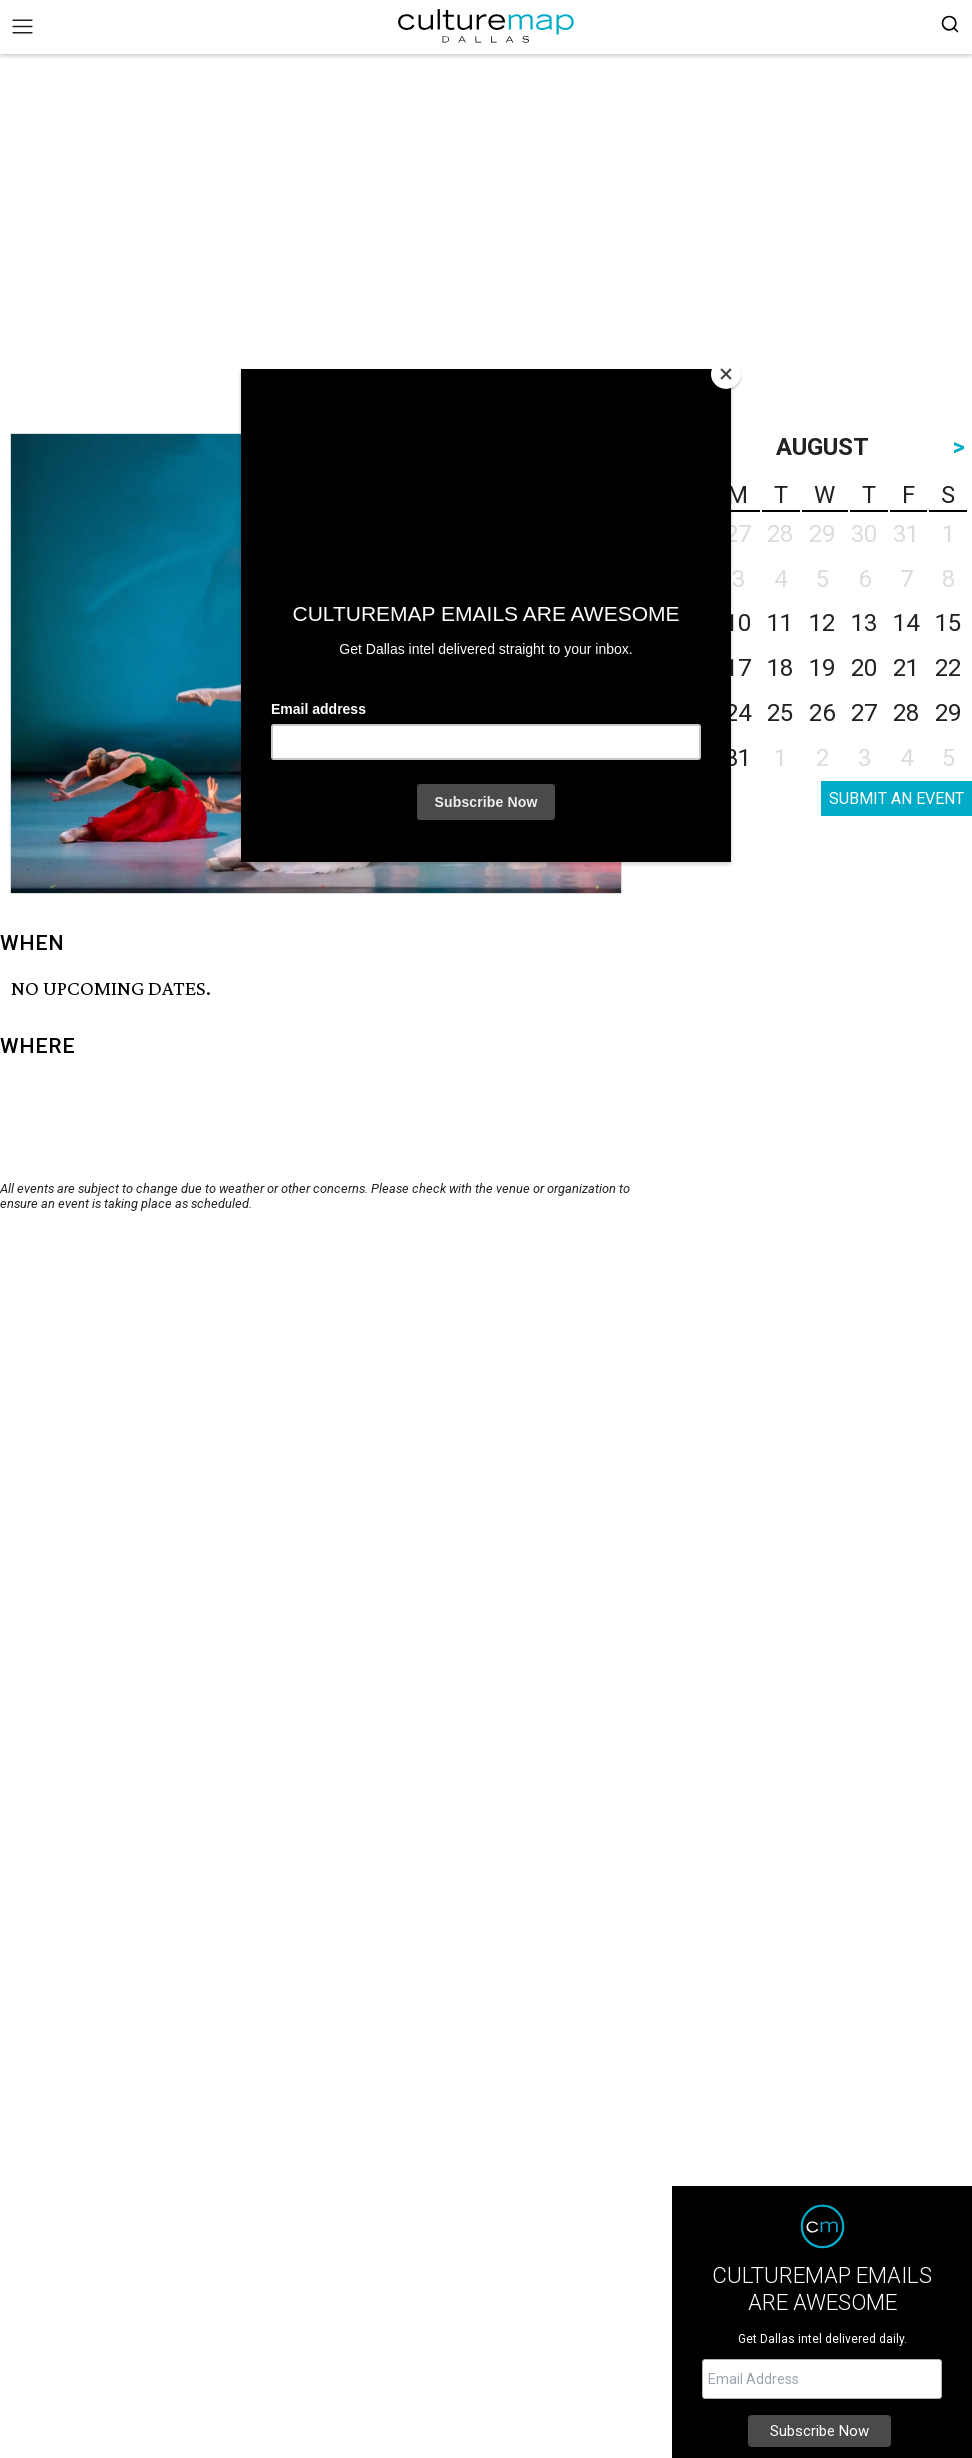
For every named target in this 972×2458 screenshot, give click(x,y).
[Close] (726, 374)
